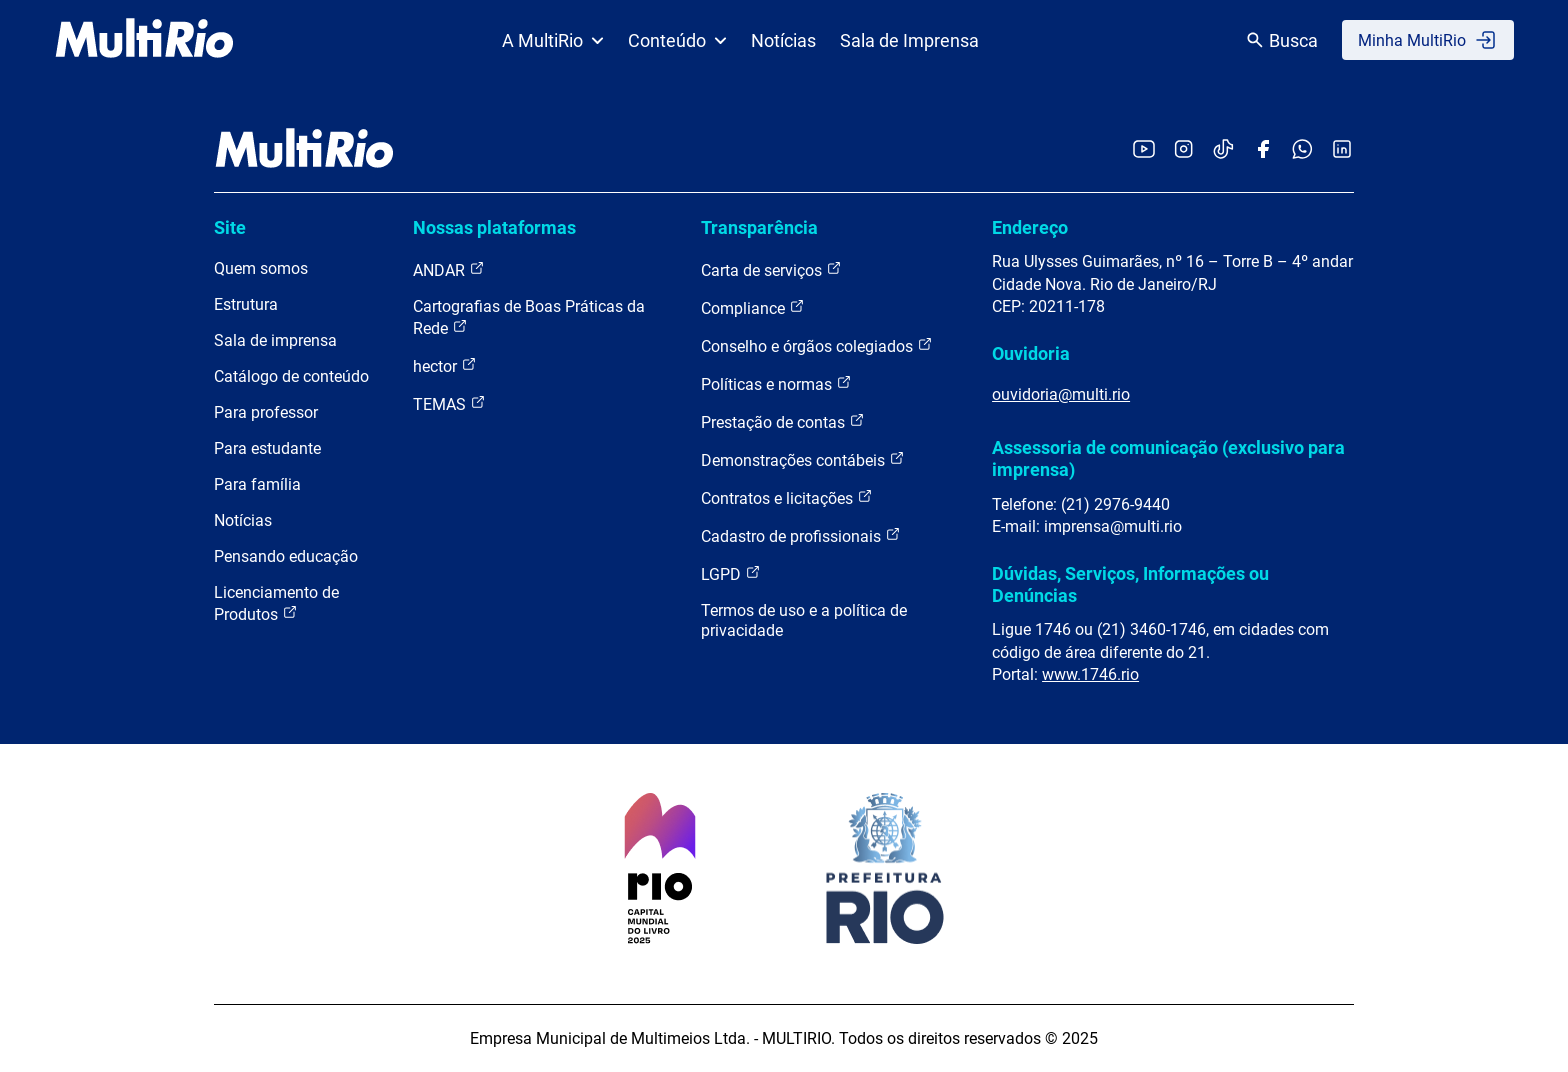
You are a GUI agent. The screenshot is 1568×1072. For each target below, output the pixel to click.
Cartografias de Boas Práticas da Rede (529, 317)
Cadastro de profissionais (801, 535)
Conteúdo (677, 40)
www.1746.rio (1090, 674)
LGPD (731, 573)
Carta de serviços (771, 269)
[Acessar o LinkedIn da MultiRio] (1342, 150)
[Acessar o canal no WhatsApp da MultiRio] (1302, 150)
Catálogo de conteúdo (291, 376)
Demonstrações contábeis (803, 459)
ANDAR (449, 269)
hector (445, 365)
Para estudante (267, 448)
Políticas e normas (776, 383)
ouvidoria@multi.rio (1061, 394)
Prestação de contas (783, 421)
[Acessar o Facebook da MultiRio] (1263, 150)
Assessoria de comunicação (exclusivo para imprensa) (1168, 458)
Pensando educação (286, 556)
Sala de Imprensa (909, 40)
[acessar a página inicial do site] (144, 40)
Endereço (1030, 227)
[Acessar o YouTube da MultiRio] (1144, 150)
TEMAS (449, 403)
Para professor (266, 412)
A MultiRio (553, 40)
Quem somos (261, 268)
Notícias (783, 40)
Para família (257, 484)
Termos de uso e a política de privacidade (804, 620)
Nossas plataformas (494, 227)
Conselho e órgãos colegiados (817, 345)
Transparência (759, 227)
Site (230, 227)
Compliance (753, 307)
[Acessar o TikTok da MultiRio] (1223, 150)
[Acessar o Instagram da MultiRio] (1183, 150)
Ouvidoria (1031, 353)
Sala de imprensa (275, 340)
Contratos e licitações (787, 497)
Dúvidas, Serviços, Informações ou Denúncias (1130, 584)
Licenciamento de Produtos (276, 603)
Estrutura (246, 304)
